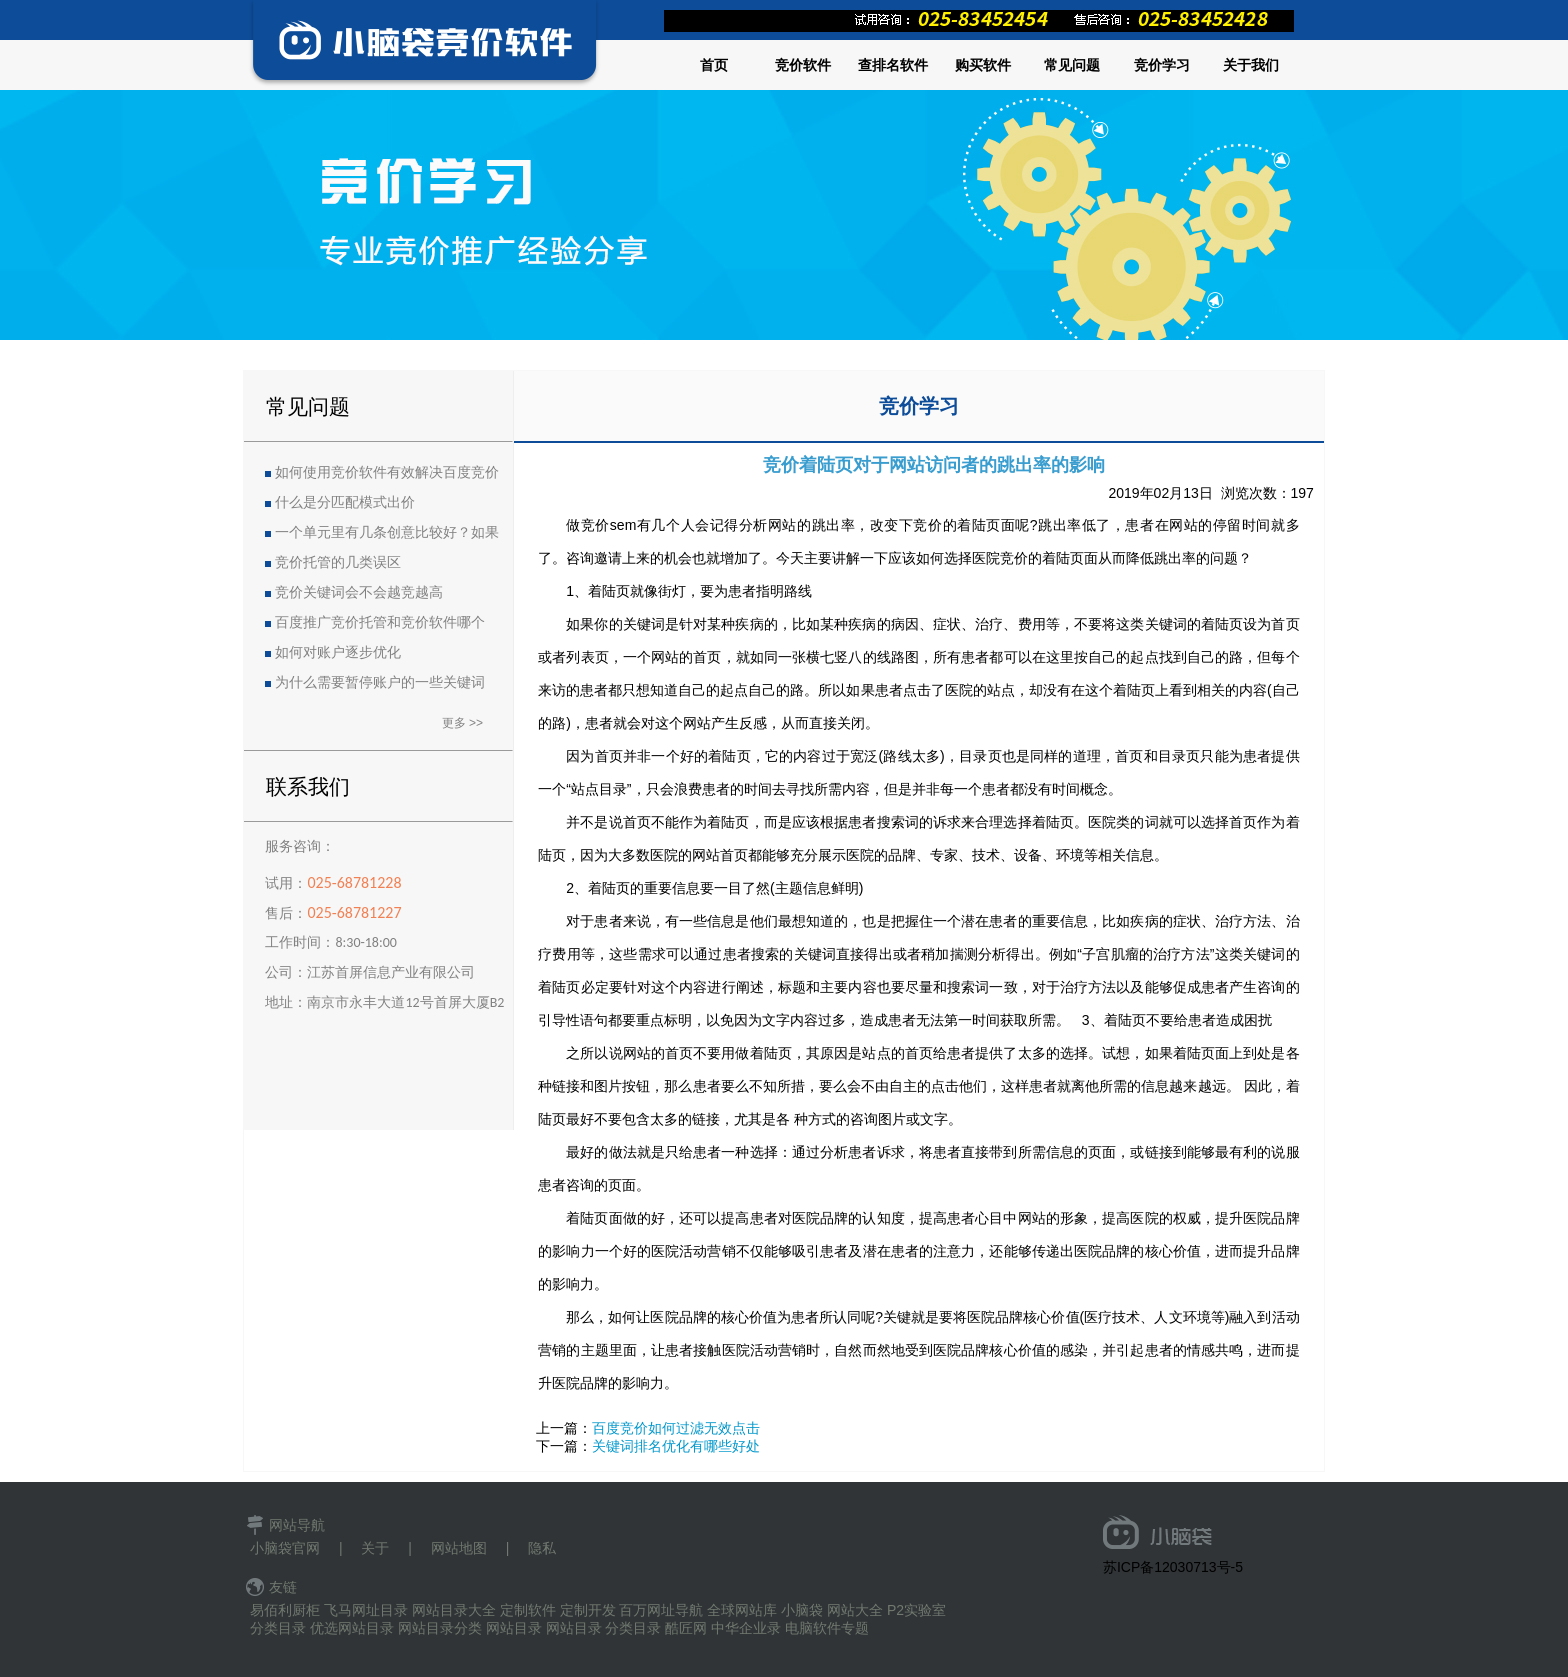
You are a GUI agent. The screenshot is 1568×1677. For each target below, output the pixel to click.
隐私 (542, 1548)
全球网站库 (742, 1610)
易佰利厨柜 (285, 1610)
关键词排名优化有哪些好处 (676, 1446)
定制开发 (588, 1610)
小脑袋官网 (285, 1548)
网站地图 (459, 1548)
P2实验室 (916, 1610)
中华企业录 (746, 1628)
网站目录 (514, 1628)
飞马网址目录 (366, 1610)
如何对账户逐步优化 (338, 652)
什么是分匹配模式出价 (345, 502)
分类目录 (278, 1628)
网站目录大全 (454, 1610)
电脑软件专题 (827, 1628)
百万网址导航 (661, 1610)
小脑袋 (802, 1610)
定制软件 (528, 1610)
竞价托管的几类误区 (338, 562)
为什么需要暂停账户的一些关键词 (380, 682)
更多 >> (462, 723)
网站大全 (855, 1610)
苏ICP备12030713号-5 (1173, 1567)
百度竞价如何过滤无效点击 (676, 1428)
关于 (375, 1548)
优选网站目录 (352, 1628)
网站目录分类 (440, 1628)
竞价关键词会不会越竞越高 (359, 592)
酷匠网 (686, 1628)
